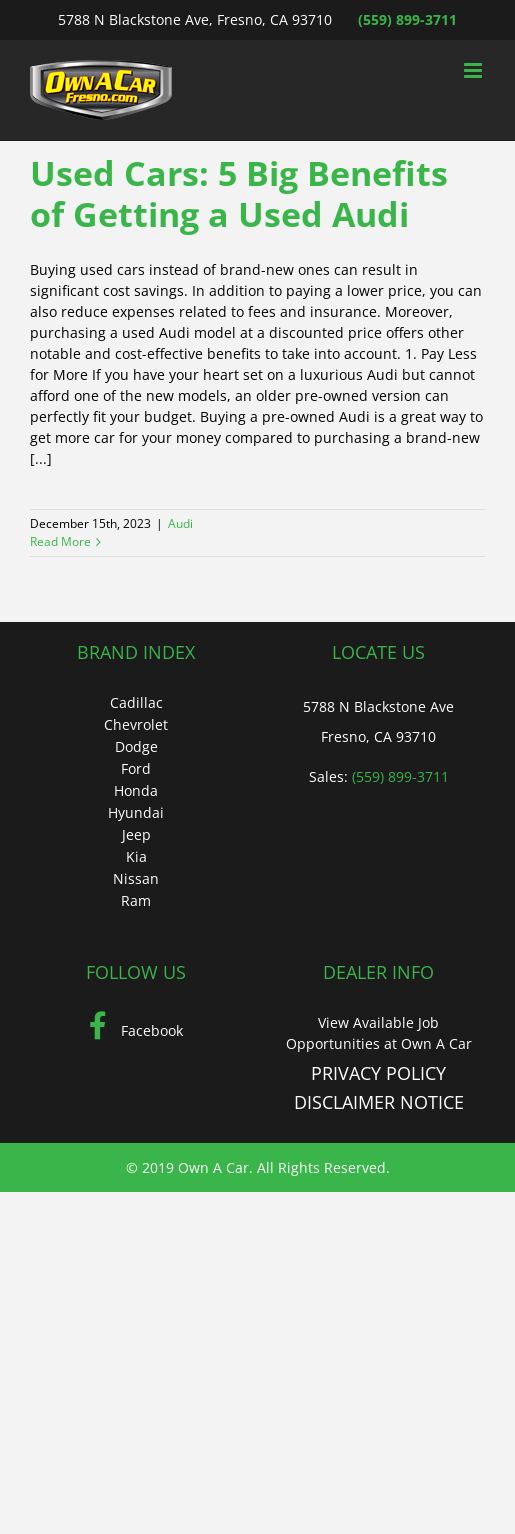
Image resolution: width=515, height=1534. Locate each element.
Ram (136, 900)
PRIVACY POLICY (378, 1073)
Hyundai (136, 812)
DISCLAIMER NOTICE (379, 1102)
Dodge (136, 746)
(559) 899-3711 (407, 19)
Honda (136, 790)
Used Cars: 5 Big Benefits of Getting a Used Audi (239, 193)
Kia (136, 856)
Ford (136, 768)
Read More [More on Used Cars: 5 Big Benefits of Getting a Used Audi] (60, 541)
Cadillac (136, 702)
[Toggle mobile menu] (474, 70)
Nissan (136, 878)
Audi (180, 523)
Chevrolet (136, 724)
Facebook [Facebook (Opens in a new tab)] (136, 1030)
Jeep (136, 834)
